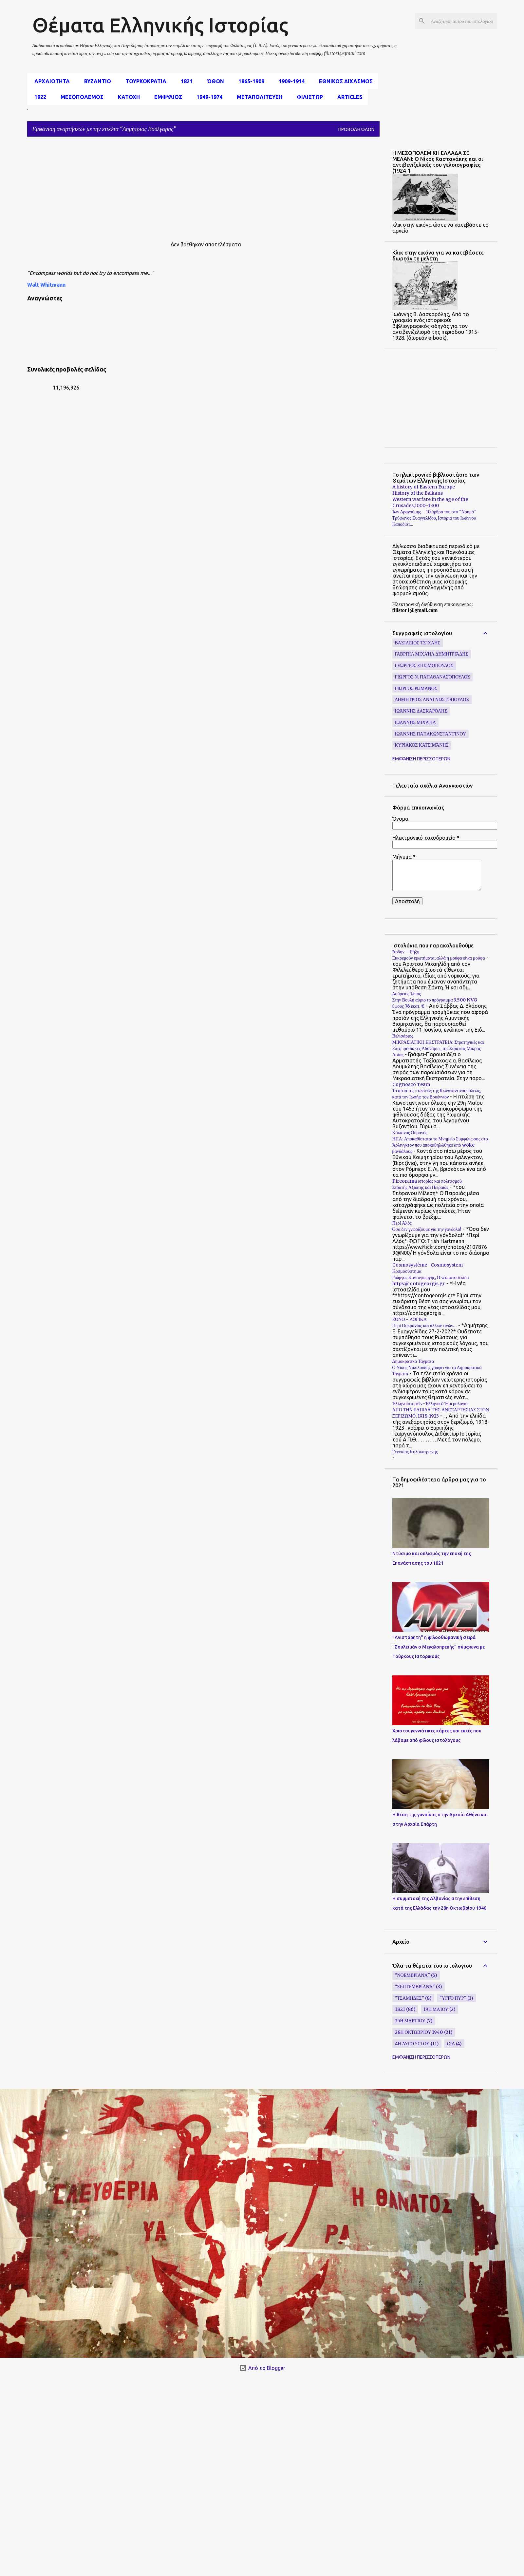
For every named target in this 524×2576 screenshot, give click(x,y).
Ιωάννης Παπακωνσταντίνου (430, 734)
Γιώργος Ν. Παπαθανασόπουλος (432, 677)
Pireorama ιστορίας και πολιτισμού (427, 1181)
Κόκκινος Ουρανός (409, 1132)
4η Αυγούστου (412, 2044)
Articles (348, 97)
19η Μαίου (435, 2009)
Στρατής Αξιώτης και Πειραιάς (420, 1187)
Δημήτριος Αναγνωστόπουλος (432, 699)
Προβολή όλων (356, 129)
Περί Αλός (402, 1223)
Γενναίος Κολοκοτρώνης (415, 1452)
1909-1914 (290, 81)
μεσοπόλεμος (80, 97)
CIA (451, 2044)
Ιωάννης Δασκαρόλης (421, 711)
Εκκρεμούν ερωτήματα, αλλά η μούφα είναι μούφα (438, 958)
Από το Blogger (262, 2368)
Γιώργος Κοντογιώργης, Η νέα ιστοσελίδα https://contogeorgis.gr (430, 1280)
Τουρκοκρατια (143, 81)
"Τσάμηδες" (409, 1998)
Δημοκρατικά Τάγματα (413, 1361)
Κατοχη (127, 97)
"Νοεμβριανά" (412, 1975)
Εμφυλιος (166, 97)
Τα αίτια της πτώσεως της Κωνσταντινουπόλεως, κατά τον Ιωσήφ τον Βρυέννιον (436, 1094)
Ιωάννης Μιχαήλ (415, 722)
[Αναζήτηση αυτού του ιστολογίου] (462, 21)
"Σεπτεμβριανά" (415, 1987)
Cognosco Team (411, 1084)
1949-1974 (207, 97)
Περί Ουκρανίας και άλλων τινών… (424, 1325)
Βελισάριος (402, 1036)
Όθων (213, 81)
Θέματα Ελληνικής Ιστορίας (160, 24)
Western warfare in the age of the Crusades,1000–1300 (430, 502)
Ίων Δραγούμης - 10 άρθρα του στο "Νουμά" (434, 512)
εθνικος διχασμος (344, 81)
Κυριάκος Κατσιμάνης (422, 745)
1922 (38, 97)
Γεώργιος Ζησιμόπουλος (424, 665)
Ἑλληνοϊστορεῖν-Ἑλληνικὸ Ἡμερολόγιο (430, 1403)
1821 (185, 81)
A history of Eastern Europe (423, 487)
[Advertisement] (162, 188)
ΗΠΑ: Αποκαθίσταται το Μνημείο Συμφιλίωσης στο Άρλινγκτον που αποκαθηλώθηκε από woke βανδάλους (440, 1145)
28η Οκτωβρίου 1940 (419, 2032)
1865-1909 (249, 81)
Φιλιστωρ (308, 97)
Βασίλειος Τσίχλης (417, 643)
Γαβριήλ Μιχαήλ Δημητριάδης (431, 654)
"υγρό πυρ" (453, 1998)
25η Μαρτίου (410, 2021)
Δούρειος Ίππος (406, 994)
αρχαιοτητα (50, 81)
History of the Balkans (417, 493)
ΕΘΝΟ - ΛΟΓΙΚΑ (409, 1319)
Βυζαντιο (95, 81)
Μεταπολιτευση (257, 97)
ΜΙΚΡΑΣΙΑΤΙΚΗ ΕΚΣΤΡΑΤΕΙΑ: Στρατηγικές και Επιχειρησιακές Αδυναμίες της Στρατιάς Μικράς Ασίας (438, 1048)
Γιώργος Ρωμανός (416, 688)
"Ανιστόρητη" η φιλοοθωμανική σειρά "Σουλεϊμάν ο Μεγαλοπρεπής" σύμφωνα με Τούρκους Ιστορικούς (438, 1647)
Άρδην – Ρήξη (406, 952)
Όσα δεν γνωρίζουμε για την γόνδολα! (427, 1229)
